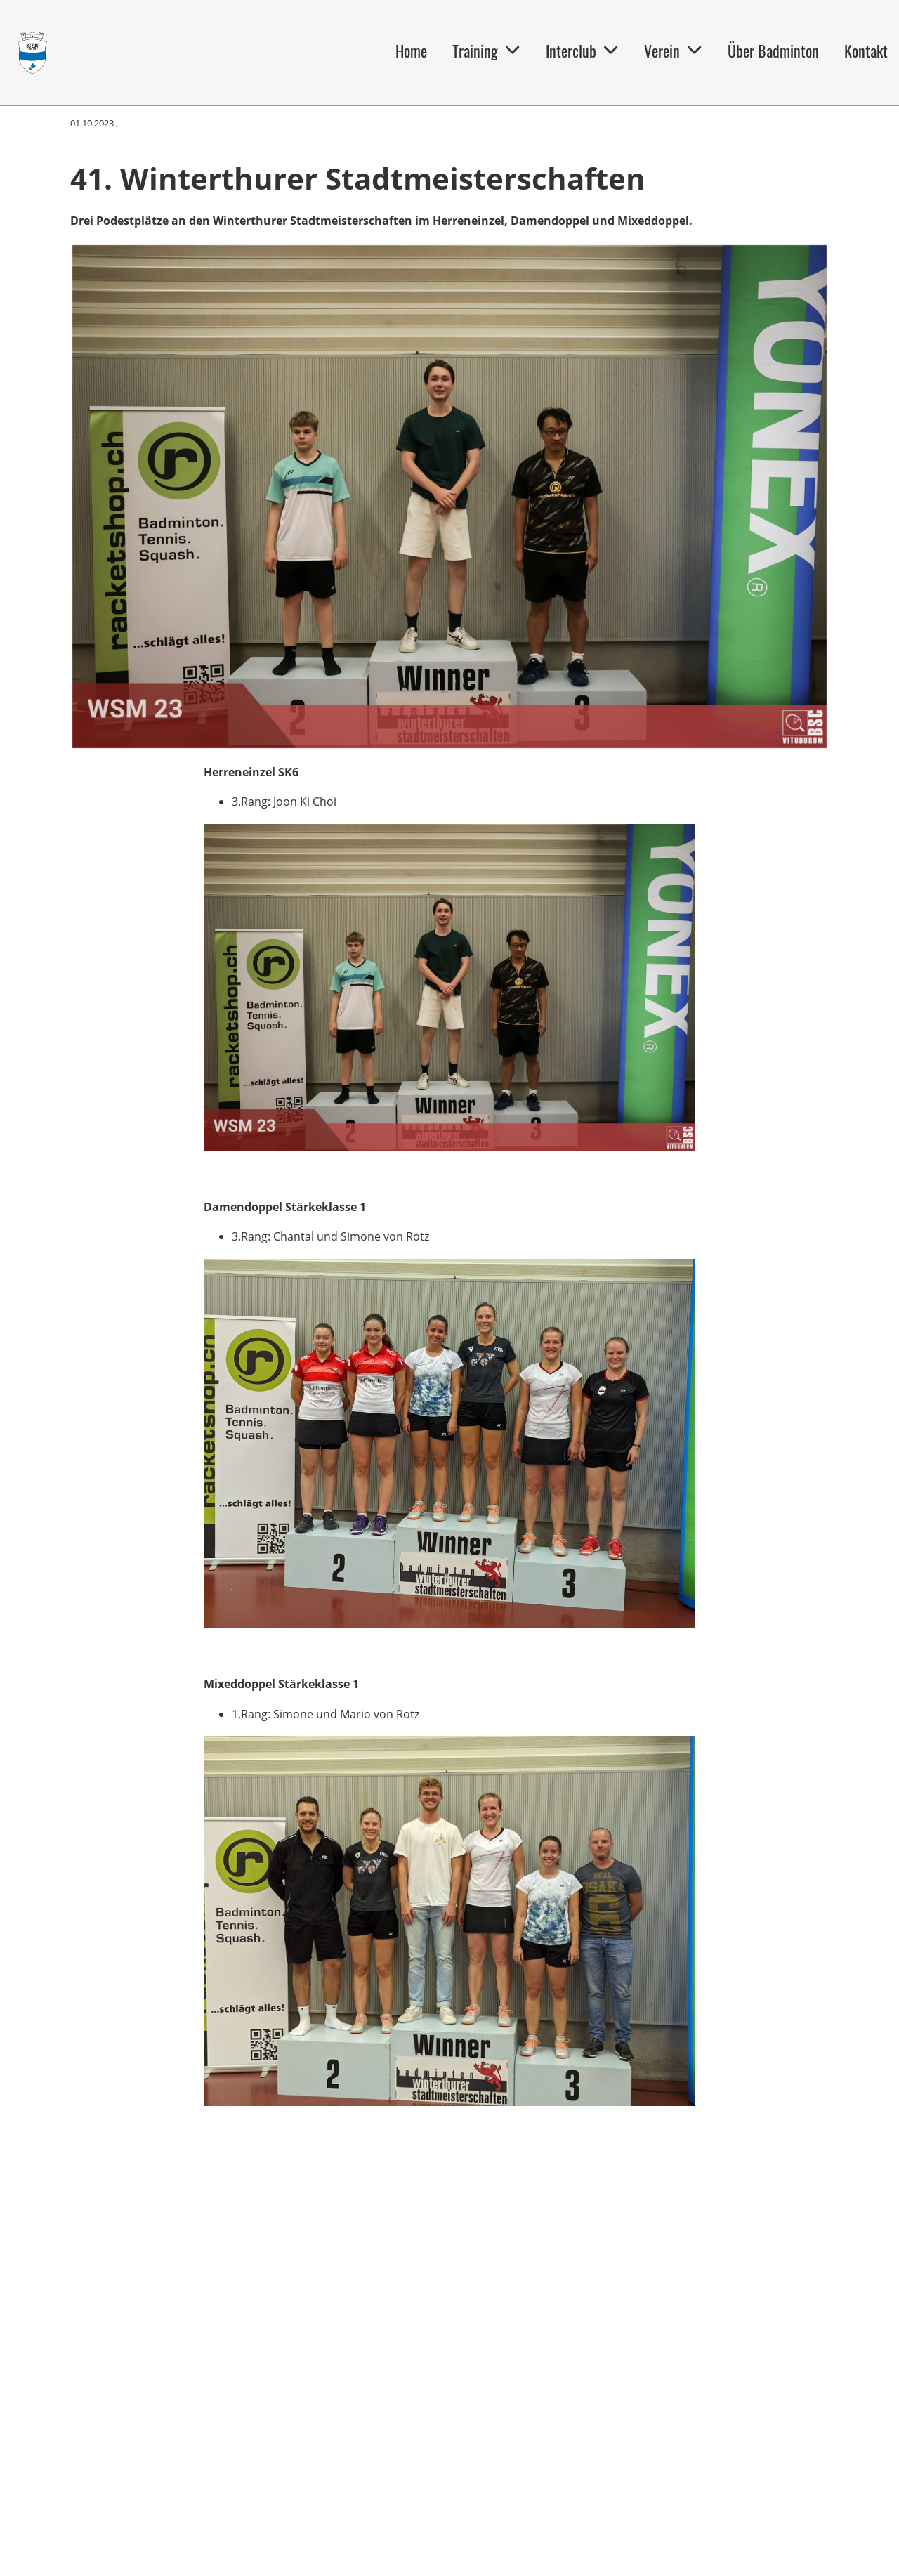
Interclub (582, 50)
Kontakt (866, 50)
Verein (673, 50)
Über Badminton (773, 50)
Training (486, 50)
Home (411, 50)
